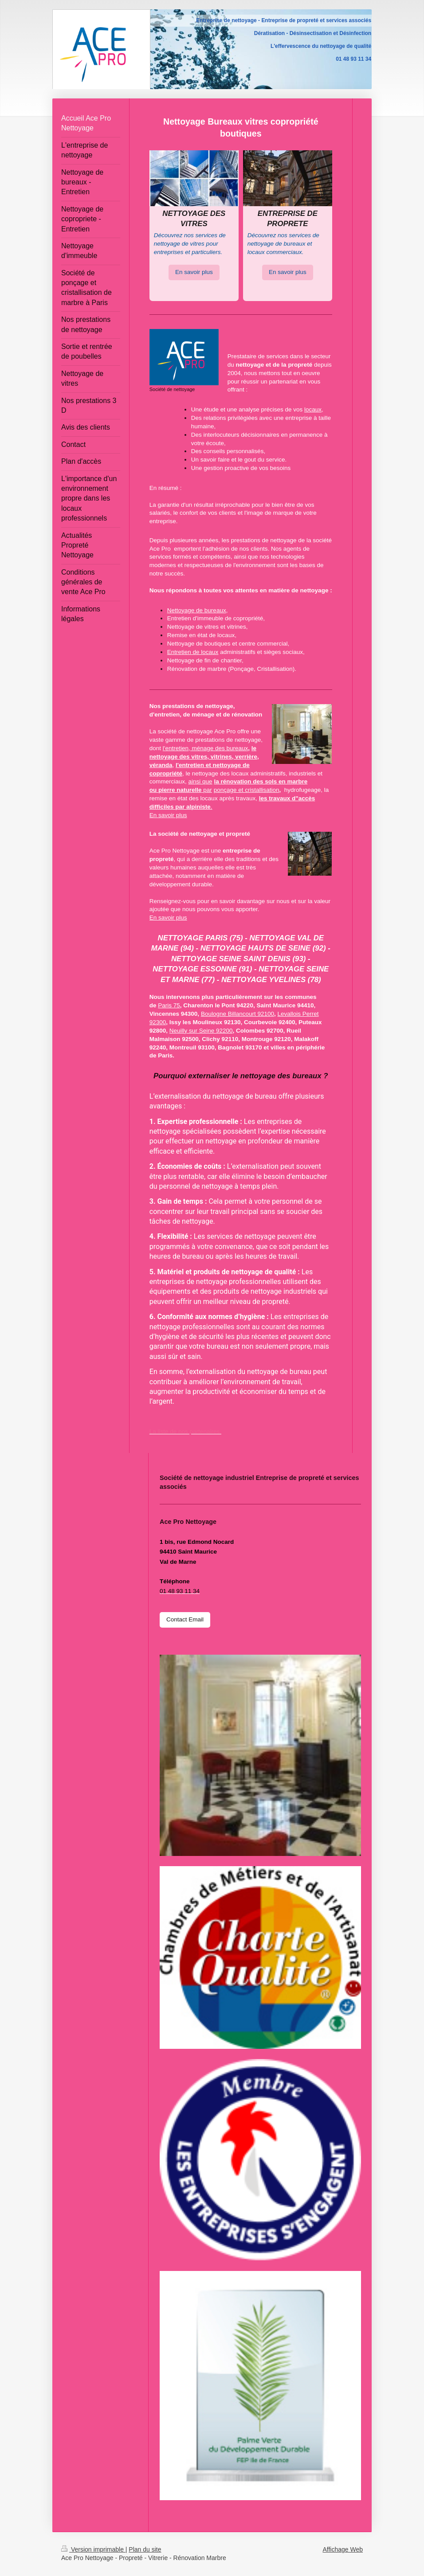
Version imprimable (93, 2549)
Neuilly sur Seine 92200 (201, 1030)
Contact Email (185, 1619)
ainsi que (200, 781)
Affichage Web (342, 2549)
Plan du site (145, 2549)
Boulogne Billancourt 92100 (237, 1013)
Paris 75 (169, 1005)
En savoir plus (194, 272)
